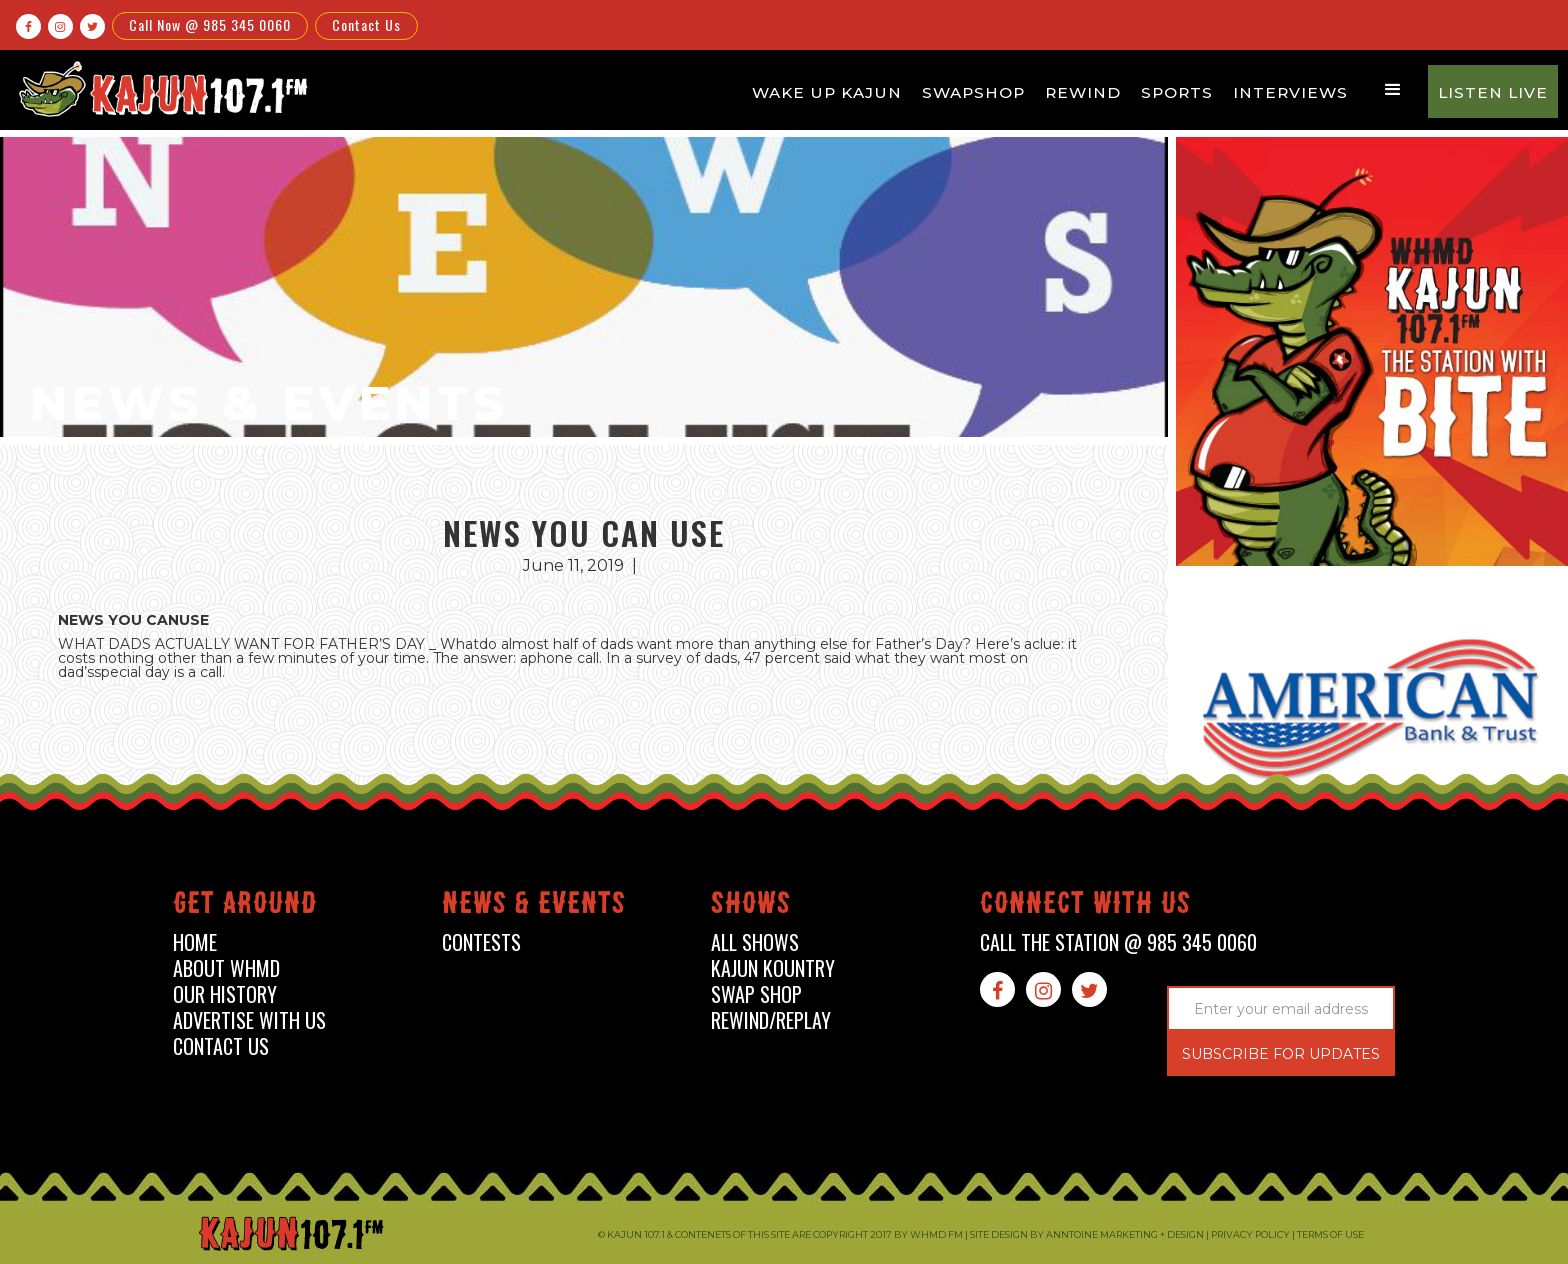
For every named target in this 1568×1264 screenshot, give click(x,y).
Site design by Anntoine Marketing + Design (1087, 1234)
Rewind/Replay (771, 1020)
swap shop (756, 994)
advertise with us (249, 1020)
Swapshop (973, 92)
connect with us (1085, 906)
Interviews (1290, 92)
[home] (161, 88)
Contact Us (366, 24)
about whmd (226, 968)
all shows (755, 942)
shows (751, 906)
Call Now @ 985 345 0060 (210, 24)
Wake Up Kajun (827, 92)
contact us (221, 1046)
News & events (534, 906)
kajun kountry (773, 968)
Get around (245, 906)
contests (481, 942)
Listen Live (1493, 92)
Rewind (1083, 92)
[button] (1393, 90)
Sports (1177, 92)
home (195, 942)
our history (225, 994)
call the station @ (1118, 942)
